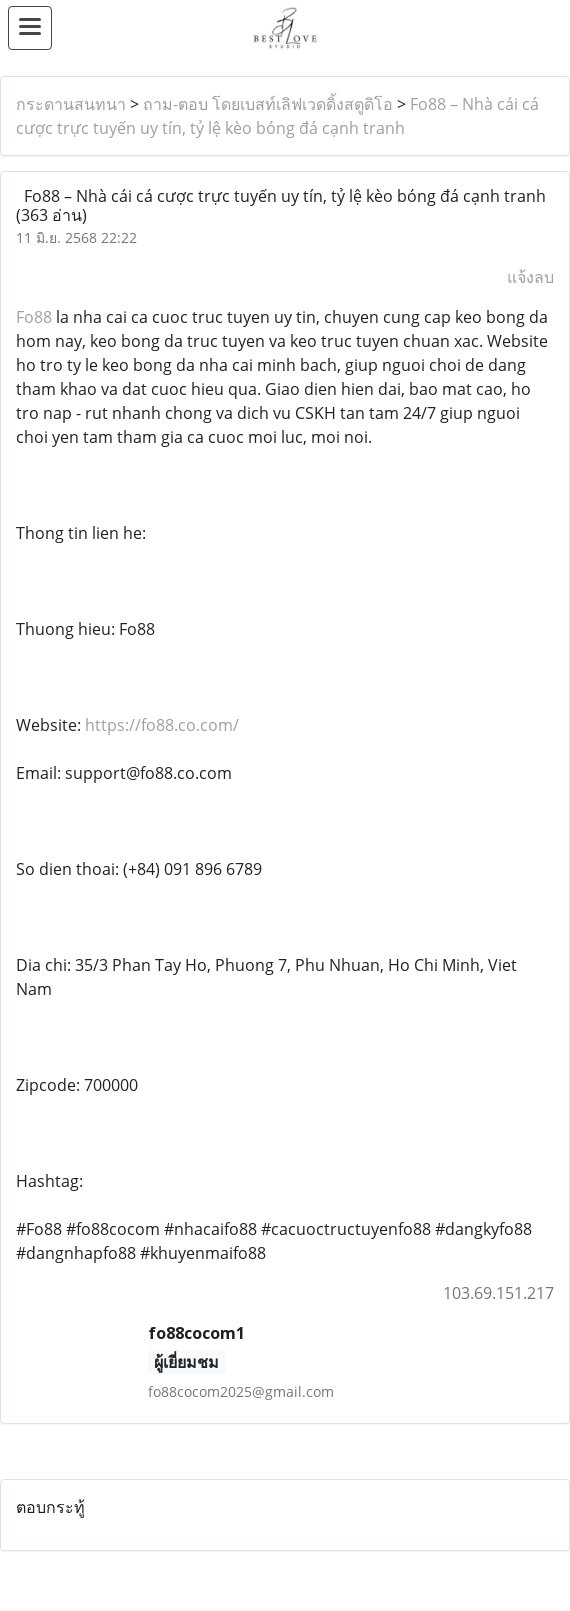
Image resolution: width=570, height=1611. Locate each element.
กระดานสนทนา (71, 104)
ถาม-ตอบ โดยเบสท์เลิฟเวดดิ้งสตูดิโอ (268, 104)
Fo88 (36, 317)
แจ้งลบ (530, 277)
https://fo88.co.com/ (162, 725)
